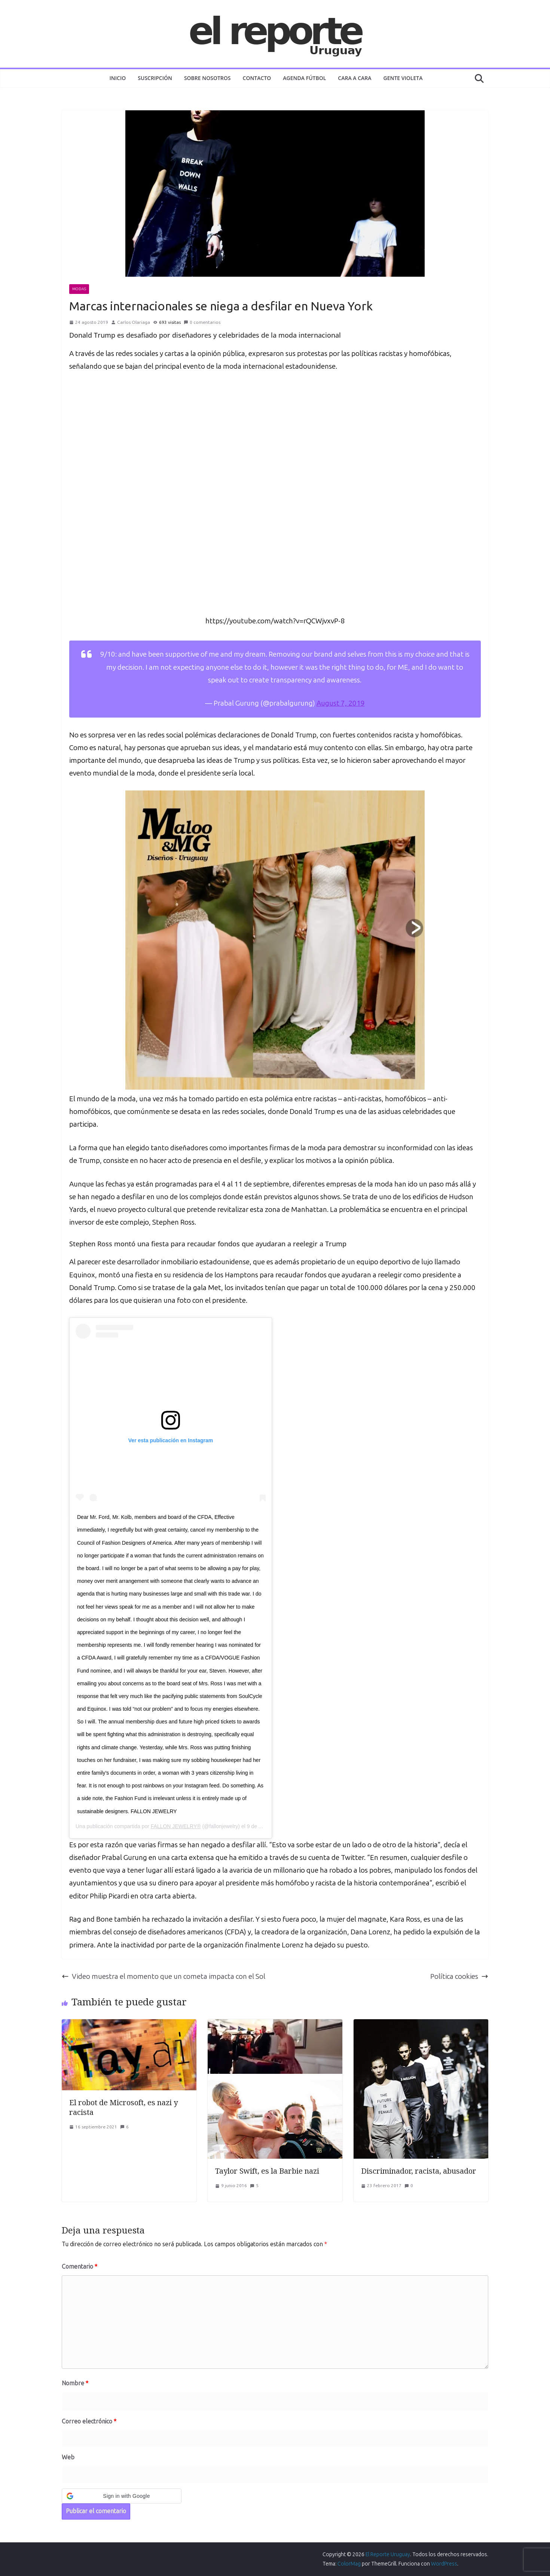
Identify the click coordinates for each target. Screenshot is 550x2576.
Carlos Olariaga (133, 322)
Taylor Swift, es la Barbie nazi (267, 2171)
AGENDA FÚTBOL (304, 78)
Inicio (118, 78)
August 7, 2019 (341, 703)
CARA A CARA (354, 78)
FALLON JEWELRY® (176, 1826)
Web (68, 2457)
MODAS (79, 289)
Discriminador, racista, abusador (418, 2171)
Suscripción (155, 78)
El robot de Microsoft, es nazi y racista (123, 2107)
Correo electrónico (89, 2421)
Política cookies (459, 1976)
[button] (121, 2496)
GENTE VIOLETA (403, 78)
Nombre (75, 2383)
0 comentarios (202, 322)
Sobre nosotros (207, 78)
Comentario (79, 2266)
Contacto (257, 78)
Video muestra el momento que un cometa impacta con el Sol (163, 1976)
